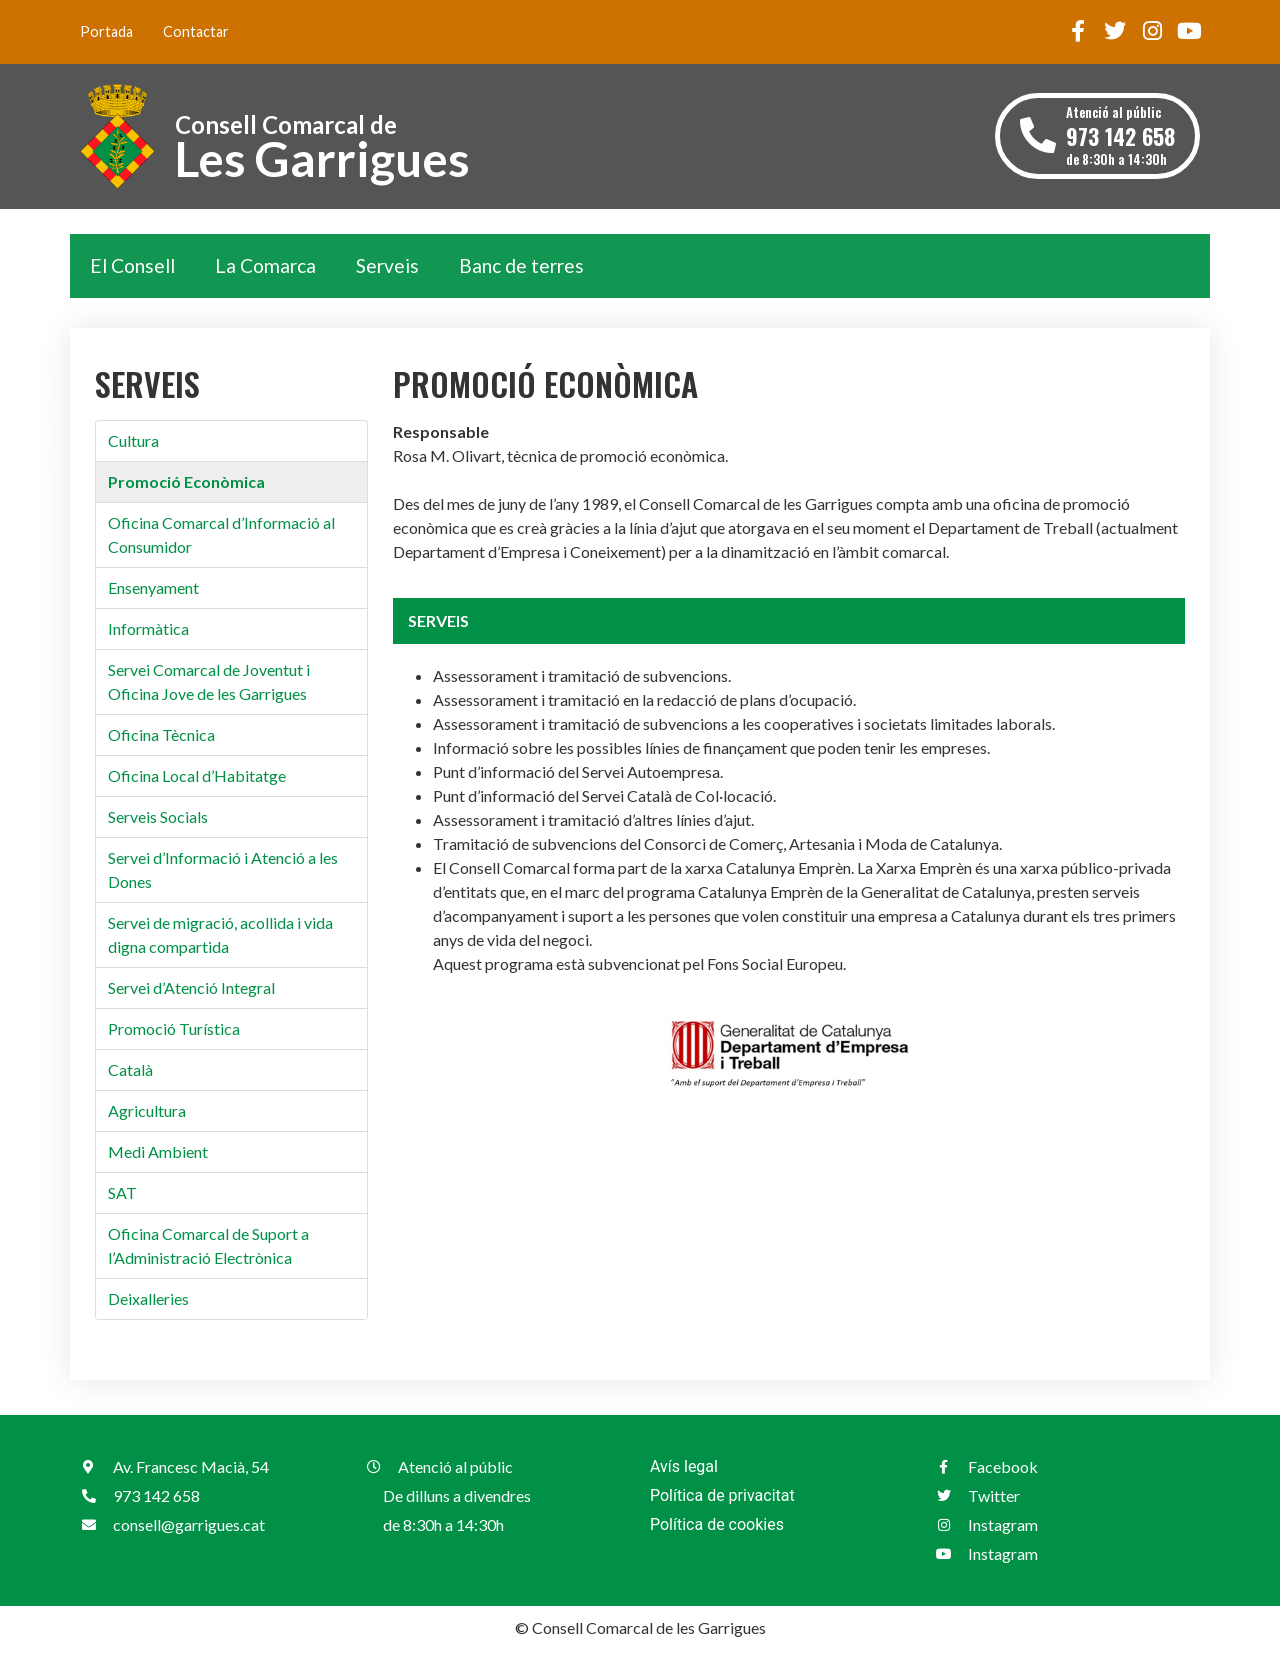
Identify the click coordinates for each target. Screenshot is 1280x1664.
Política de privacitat (722, 1495)
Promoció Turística (174, 1028)
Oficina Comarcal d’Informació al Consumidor (221, 534)
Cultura (133, 440)
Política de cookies (717, 1524)
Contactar (196, 31)
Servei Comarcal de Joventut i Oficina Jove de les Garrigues (209, 681)
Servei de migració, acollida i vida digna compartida (220, 934)
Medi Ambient (158, 1151)
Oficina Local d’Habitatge (197, 775)
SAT (122, 1192)
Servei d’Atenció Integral (191, 987)
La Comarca (265, 265)
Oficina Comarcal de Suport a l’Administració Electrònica (208, 1245)
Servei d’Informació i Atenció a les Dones (223, 869)
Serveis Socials (158, 816)
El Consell (132, 265)
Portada (106, 31)
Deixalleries (148, 1298)
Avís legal (684, 1466)
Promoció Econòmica (186, 481)
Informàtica (148, 628)
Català (130, 1069)
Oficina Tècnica (161, 734)
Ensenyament (153, 587)
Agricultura (147, 1110)
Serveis (387, 265)
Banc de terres (521, 265)
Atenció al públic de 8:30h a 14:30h (1120, 135)
